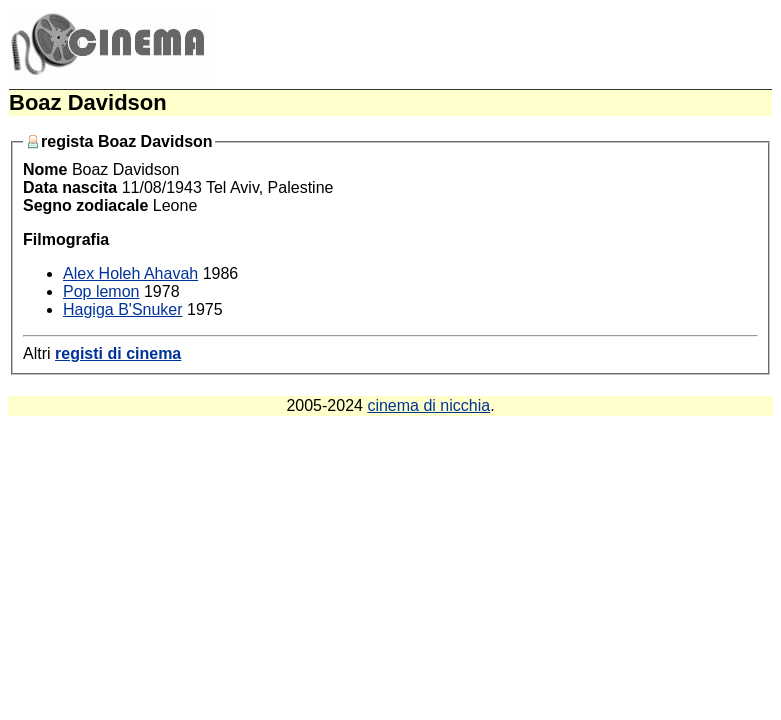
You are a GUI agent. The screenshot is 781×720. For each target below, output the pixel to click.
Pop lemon (101, 291)
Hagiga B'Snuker (123, 309)
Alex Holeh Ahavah (130, 273)
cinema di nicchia (428, 405)
